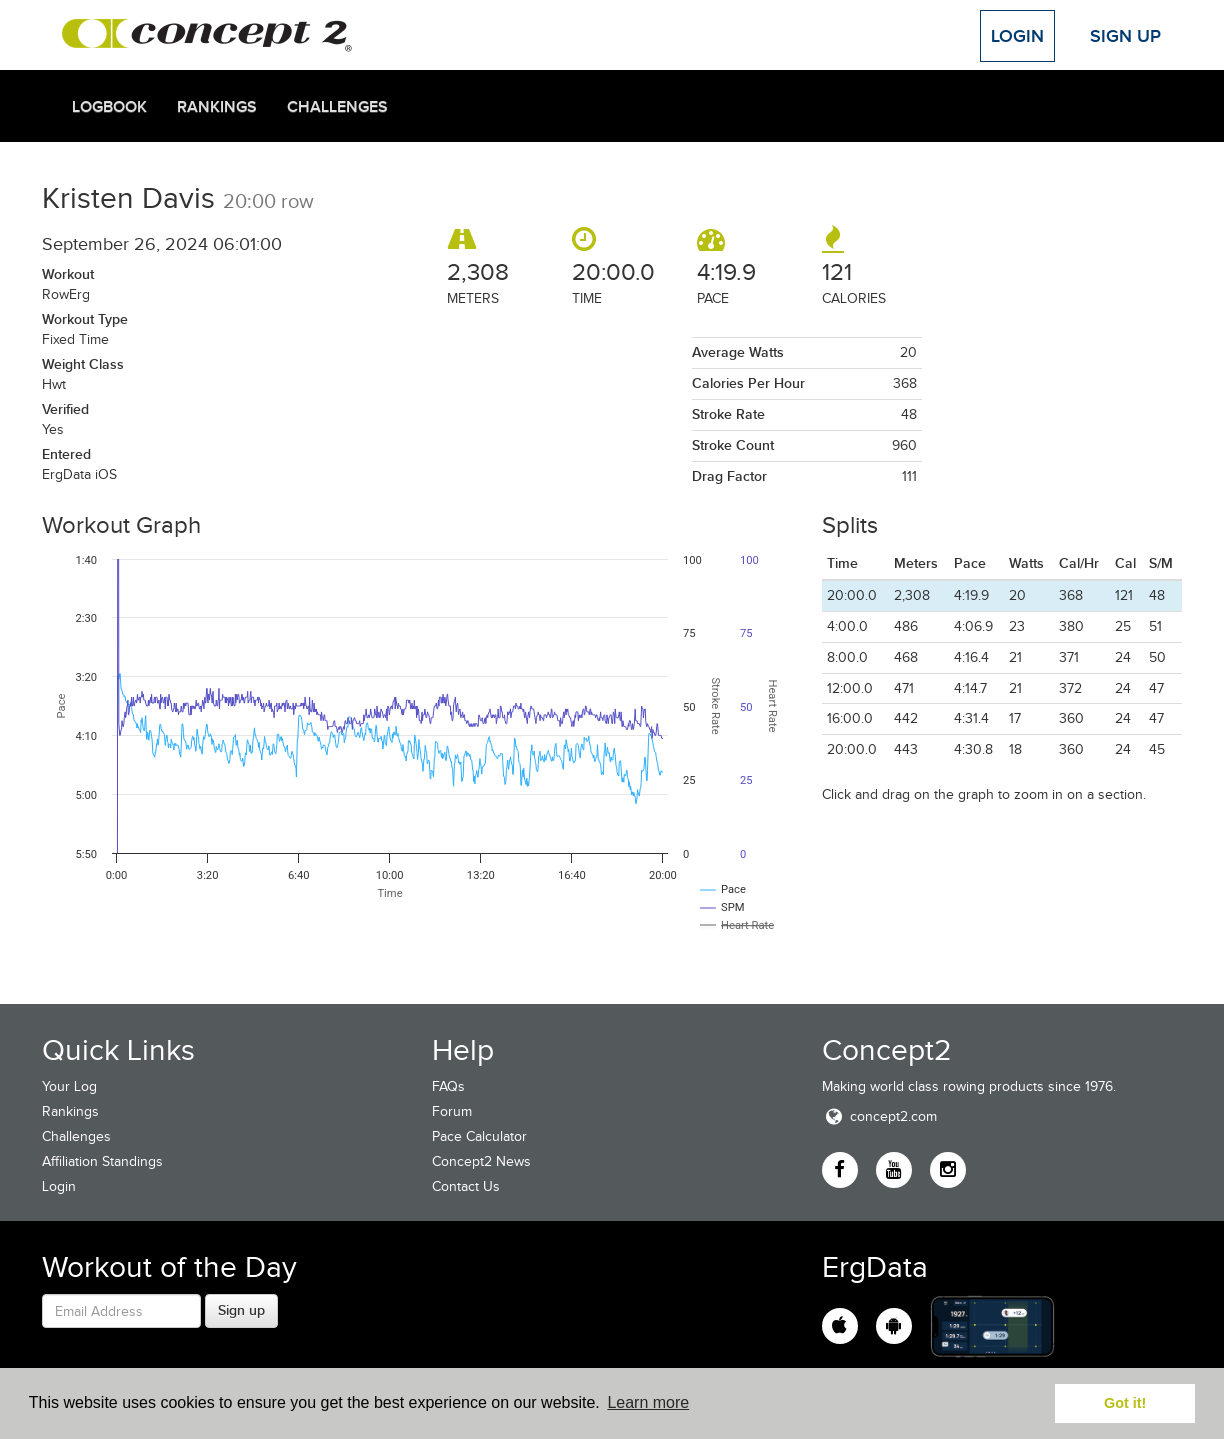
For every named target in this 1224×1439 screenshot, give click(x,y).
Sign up (241, 1310)
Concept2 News (481, 1161)
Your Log (69, 1086)
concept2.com (879, 1116)
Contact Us (466, 1186)
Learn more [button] (648, 1402)
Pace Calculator (479, 1136)
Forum (452, 1111)
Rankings (217, 107)
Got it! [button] (1125, 1403)
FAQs (448, 1086)
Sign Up (1125, 36)
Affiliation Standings (102, 1161)
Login (1017, 36)
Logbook (109, 107)
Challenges (337, 107)
